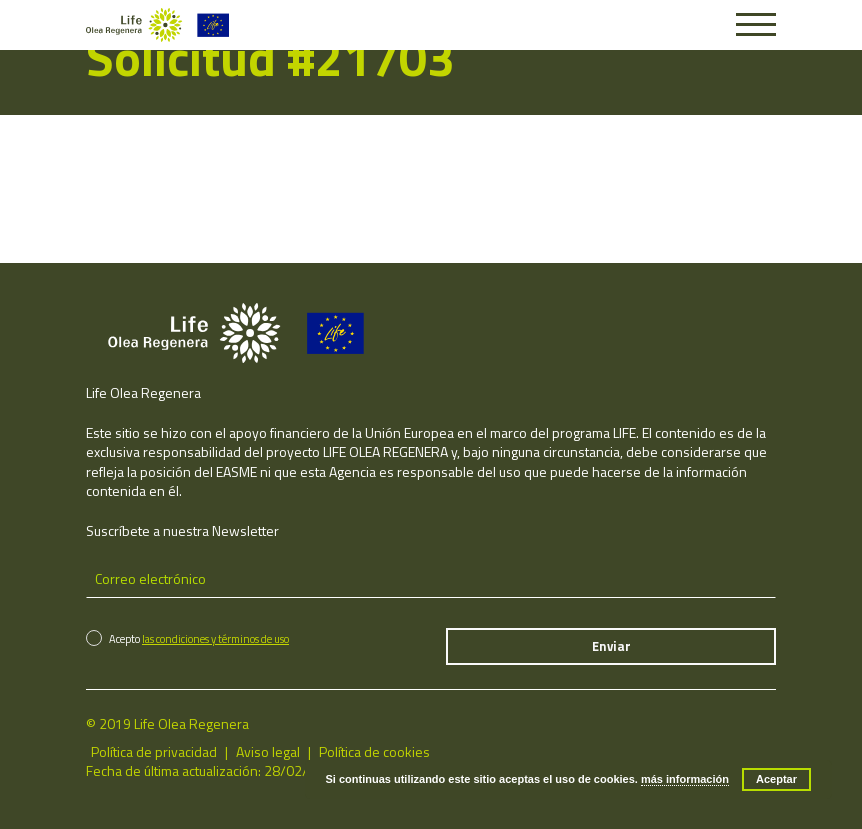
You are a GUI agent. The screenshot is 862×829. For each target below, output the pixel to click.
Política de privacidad (154, 751)
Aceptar (776, 779)
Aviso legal (268, 751)
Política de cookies (374, 751)
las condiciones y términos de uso (215, 639)
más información (685, 779)
